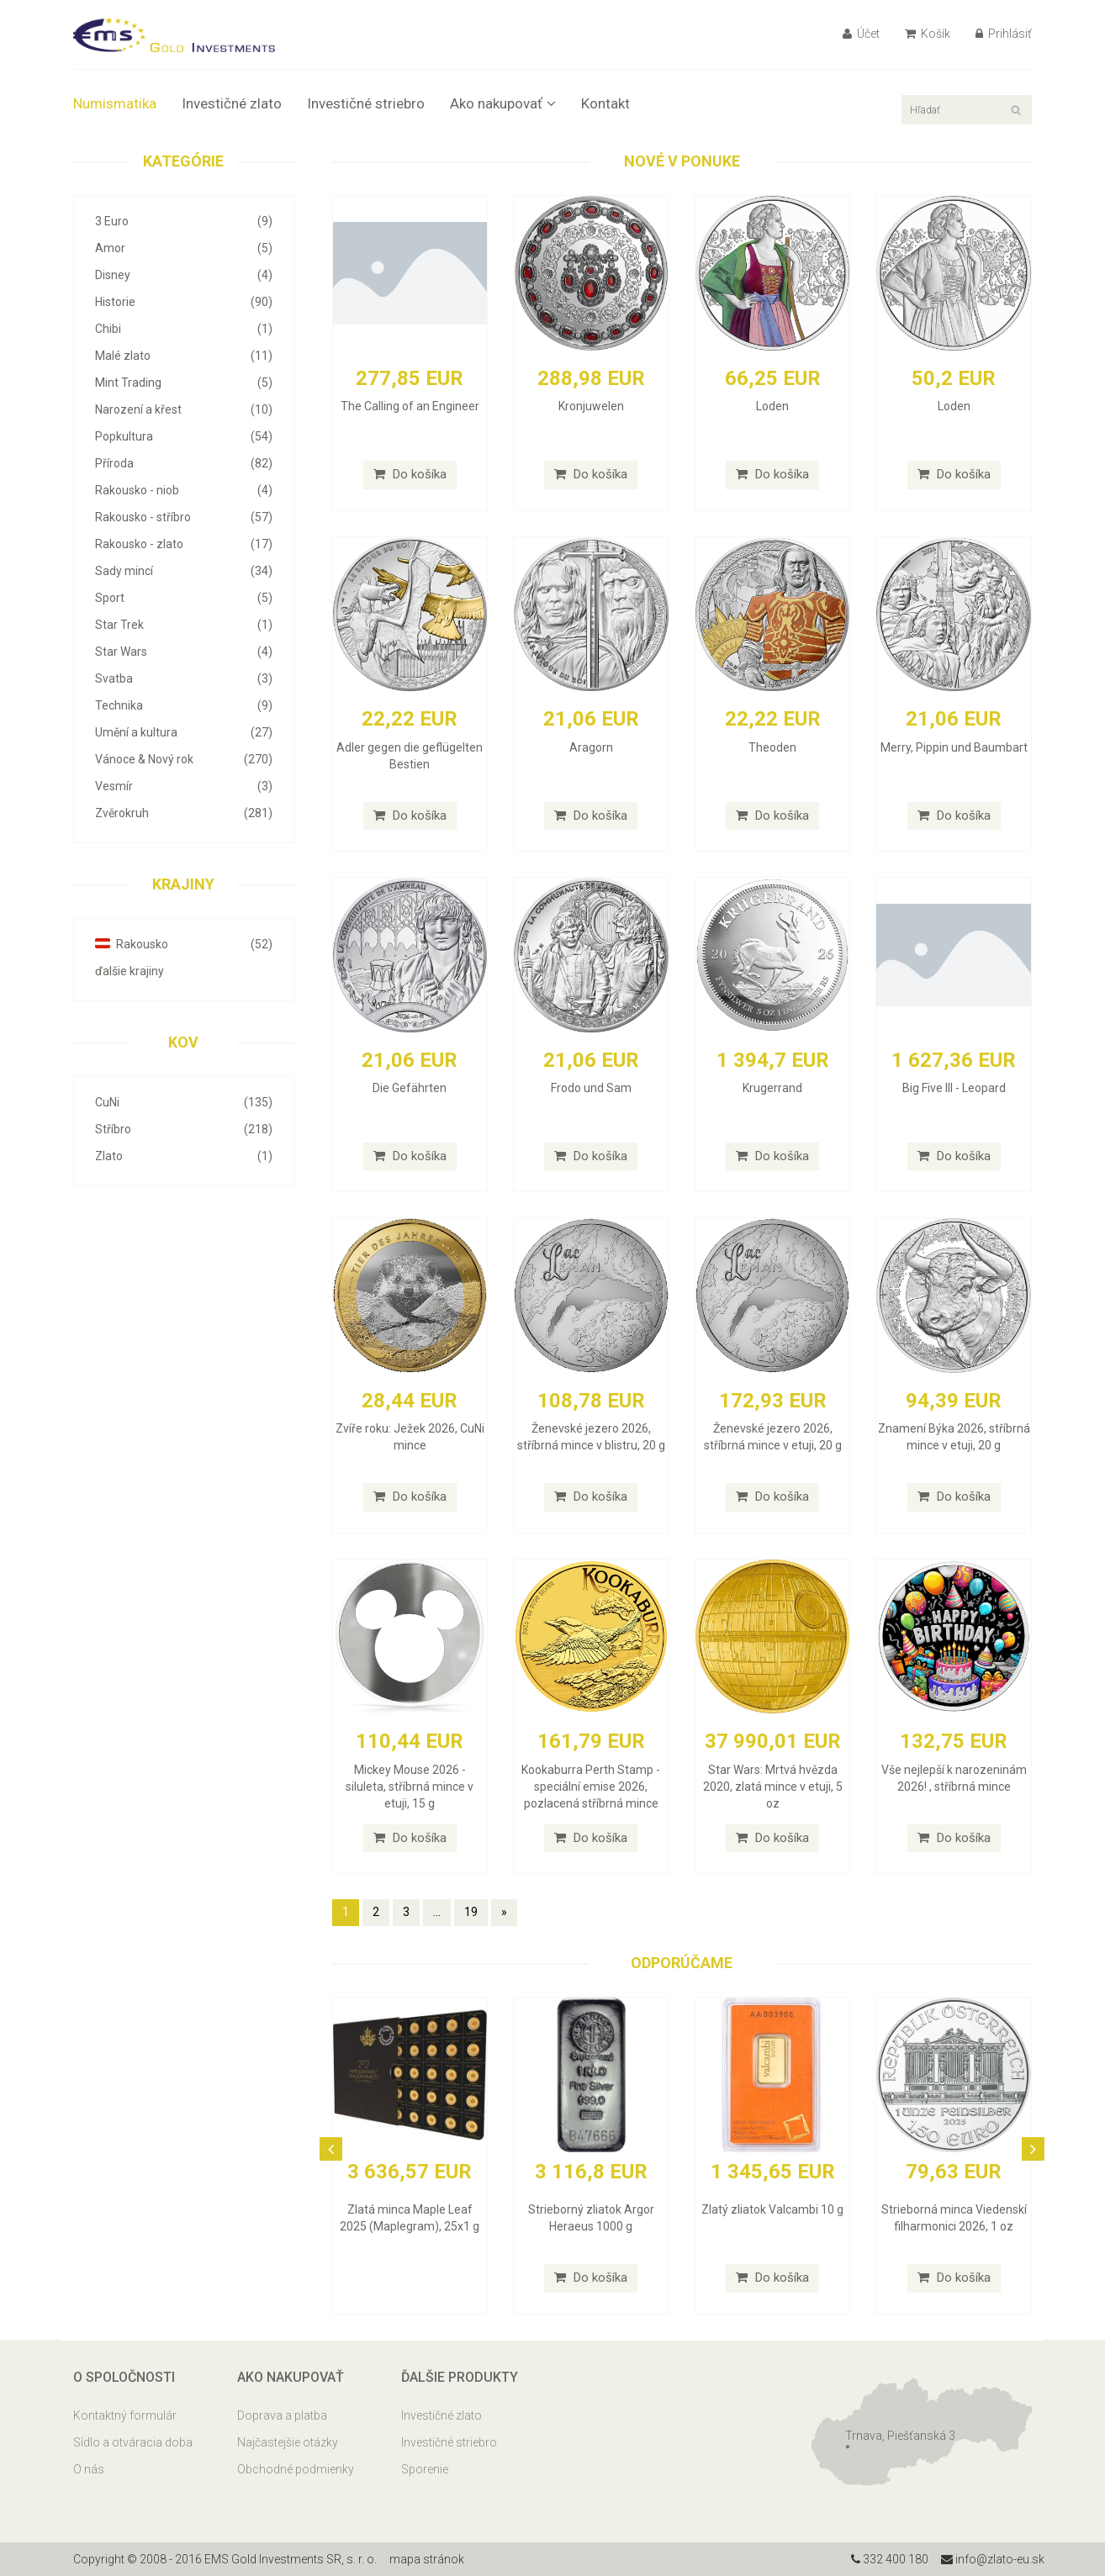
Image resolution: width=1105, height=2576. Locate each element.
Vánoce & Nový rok (183, 759)
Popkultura (183, 436)
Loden (772, 406)
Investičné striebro (366, 103)
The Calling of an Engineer (410, 406)
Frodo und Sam (591, 1088)
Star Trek (183, 624)
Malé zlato (183, 355)
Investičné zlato (232, 103)
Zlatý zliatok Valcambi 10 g (772, 2209)
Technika (183, 705)
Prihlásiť (1003, 33)
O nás (88, 2469)
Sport (183, 597)
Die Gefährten (410, 1088)
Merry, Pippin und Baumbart (954, 747)
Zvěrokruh (183, 813)
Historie (183, 301)
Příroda (183, 463)
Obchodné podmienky (295, 2469)
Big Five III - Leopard (954, 1088)
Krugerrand (772, 1088)
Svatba (183, 678)
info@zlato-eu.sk (992, 2559)
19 (471, 1912)
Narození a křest (183, 409)
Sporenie (424, 2469)
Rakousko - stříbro (183, 517)
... (437, 1912)
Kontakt (605, 103)
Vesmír (183, 786)
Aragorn (591, 747)
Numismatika (114, 103)
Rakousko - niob (183, 490)
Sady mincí (183, 570)
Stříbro (183, 1129)
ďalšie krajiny (129, 971)
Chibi (183, 328)
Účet (861, 33)
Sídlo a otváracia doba (133, 2442)
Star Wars (183, 651)
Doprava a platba (282, 2415)
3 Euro (183, 221)
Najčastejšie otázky (287, 2442)
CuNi (183, 1102)
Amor (183, 248)
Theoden (772, 747)
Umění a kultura (183, 732)
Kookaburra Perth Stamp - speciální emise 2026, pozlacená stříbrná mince (590, 1786)
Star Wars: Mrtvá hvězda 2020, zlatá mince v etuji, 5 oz (773, 1786)
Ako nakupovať (503, 103)
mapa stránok (426, 2559)
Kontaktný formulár (125, 2415)
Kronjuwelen (591, 406)
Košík (927, 33)
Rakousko (183, 944)
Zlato (183, 1156)
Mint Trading (183, 382)
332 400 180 (889, 2559)
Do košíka (410, 474)
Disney (183, 275)
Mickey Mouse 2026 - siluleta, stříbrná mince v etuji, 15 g (409, 1786)
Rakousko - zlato (183, 544)
